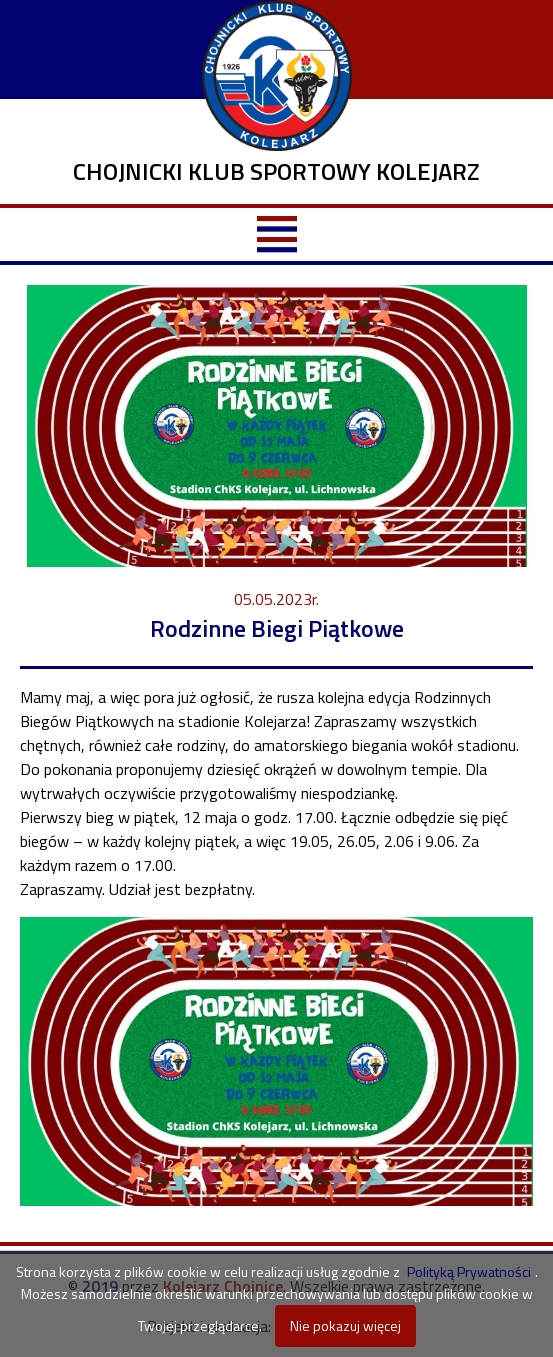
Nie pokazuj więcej (345, 1325)
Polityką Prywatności (469, 1271)
